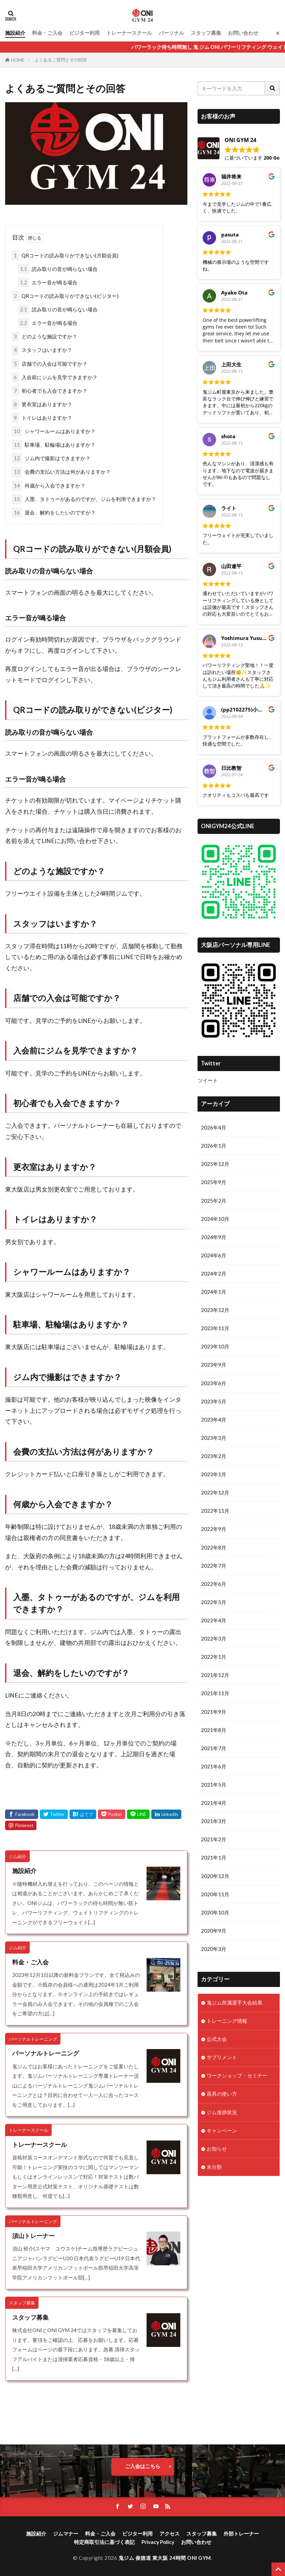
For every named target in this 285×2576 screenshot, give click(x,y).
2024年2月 (213, 1273)
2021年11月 (215, 1693)
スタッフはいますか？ (42, 350)
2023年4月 (213, 1420)
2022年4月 (213, 1620)
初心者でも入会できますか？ (49, 391)
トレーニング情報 (227, 2021)
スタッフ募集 (206, 33)
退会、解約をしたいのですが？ (54, 512)
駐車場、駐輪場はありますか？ (54, 445)
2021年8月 (213, 1730)
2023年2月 (213, 1456)
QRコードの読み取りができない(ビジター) (65, 296)
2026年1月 (213, 1146)
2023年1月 (213, 1474)
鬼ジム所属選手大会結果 (234, 2002)
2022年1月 (213, 1657)
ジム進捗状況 (222, 2112)
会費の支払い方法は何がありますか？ (61, 472)
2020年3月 (213, 1949)
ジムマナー (65, 2533)
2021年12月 (215, 1675)
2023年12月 (215, 1310)
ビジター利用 (84, 33)
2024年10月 (215, 1219)
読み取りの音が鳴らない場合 (58, 269)
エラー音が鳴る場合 (47, 282)
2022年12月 (215, 1492)
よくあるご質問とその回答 (60, 59)
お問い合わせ (243, 33)
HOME (17, 60)
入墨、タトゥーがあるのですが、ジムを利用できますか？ (84, 499)
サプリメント (222, 2057)
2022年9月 (213, 1529)
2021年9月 (213, 1712)
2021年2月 (213, 1839)
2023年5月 (213, 1401)
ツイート (208, 1080)
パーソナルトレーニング (45, 2053)
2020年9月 (213, 1931)
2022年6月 (213, 1584)
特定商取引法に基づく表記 (104, 2542)
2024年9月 (213, 1237)
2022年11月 (215, 1511)
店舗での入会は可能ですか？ (49, 364)
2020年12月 (215, 1876)
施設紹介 (15, 33)
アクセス (169, 2533)
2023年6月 (213, 1383)
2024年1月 (213, 1292)
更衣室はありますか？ (42, 404)
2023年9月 (213, 1365)
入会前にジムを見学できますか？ (55, 377)
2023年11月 (215, 1328)
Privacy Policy (157, 2542)
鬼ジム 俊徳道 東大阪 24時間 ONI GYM (165, 2558)
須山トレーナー (33, 2235)
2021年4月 (213, 1803)
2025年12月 (215, 1164)
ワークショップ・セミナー (237, 2075)
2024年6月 (213, 1255)
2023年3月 (213, 1438)
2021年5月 (213, 1785)
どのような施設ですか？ (44, 336)
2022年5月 (213, 1602)
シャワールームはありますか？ (54, 431)
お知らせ (217, 2149)
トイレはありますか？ (42, 418)
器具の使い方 (222, 2094)
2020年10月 (215, 1912)
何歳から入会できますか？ (48, 486)
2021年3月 (213, 1821)
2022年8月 (213, 1547)
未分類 (214, 2167)
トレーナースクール (129, 33)
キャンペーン (222, 2130)
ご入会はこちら (142, 2466)
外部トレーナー (241, 2533)
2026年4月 (213, 1127)
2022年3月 (213, 1638)
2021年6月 (213, 1766)
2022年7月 (213, 1566)
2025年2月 (213, 1201)
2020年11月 (215, 1894)
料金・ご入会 (47, 33)
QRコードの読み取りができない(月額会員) (65, 255)
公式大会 (217, 2039)
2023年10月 (215, 1346)
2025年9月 (213, 1182)
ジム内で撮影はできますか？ (51, 458)
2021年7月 (213, 1748)
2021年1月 (213, 1857)
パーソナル (171, 33)
